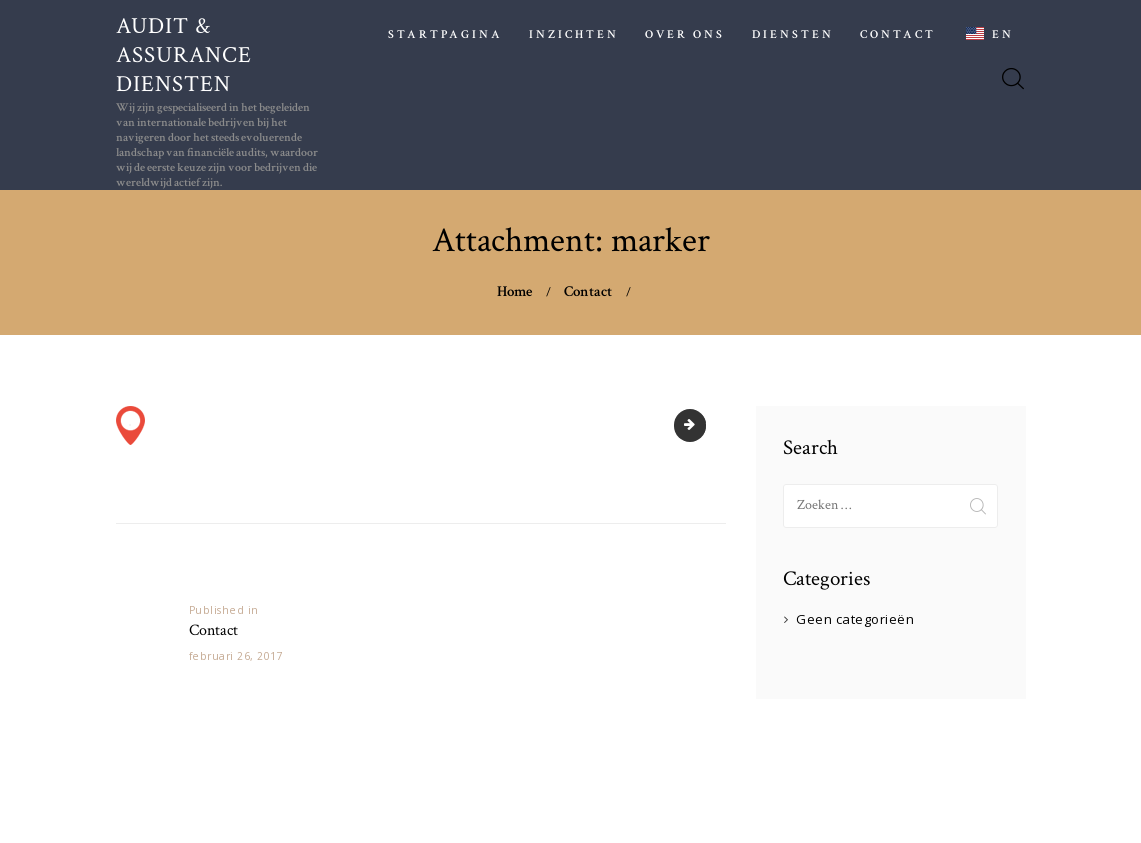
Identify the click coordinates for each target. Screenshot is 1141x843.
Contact (588, 291)
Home (514, 291)
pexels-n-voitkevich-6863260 (699, 425)
